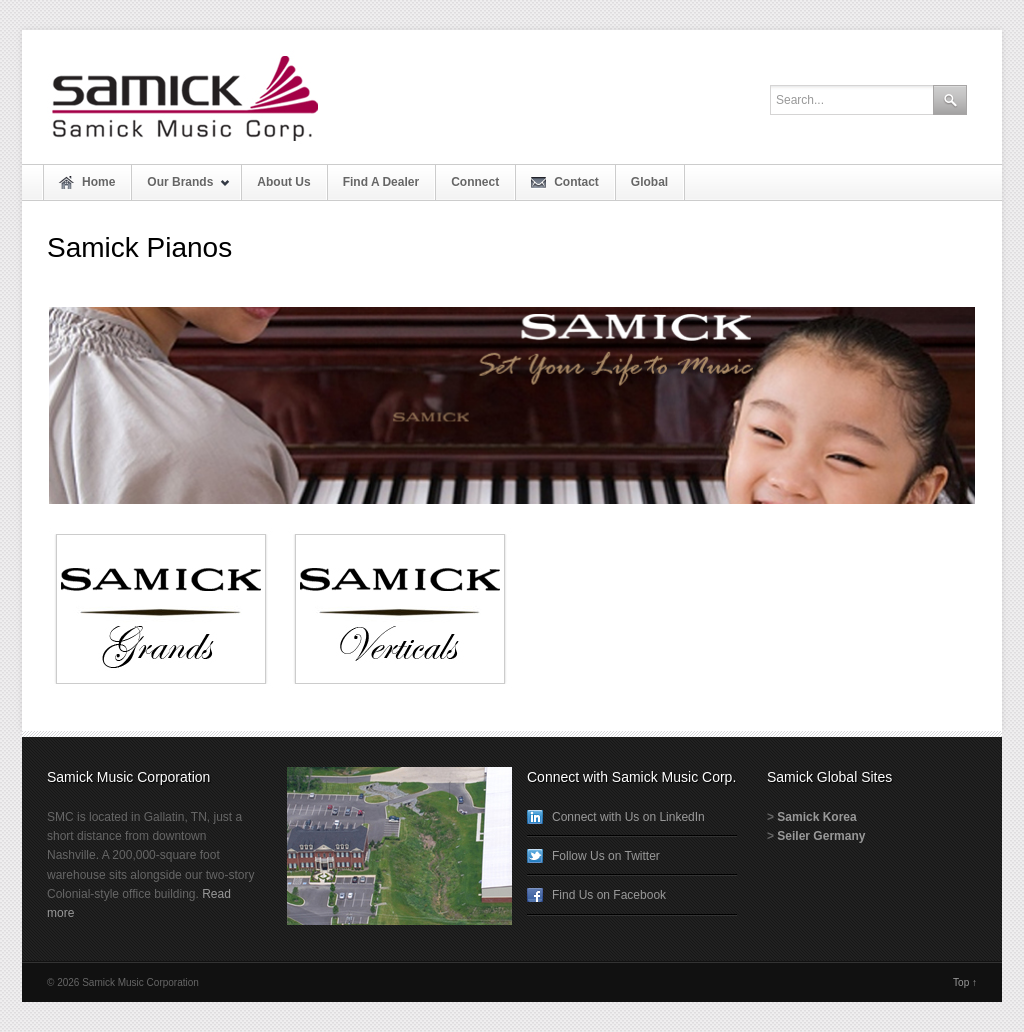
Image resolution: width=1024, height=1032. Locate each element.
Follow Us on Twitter (606, 856)
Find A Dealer (381, 182)
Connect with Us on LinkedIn (628, 817)
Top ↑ (965, 982)
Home (98, 182)
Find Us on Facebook (609, 895)
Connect (475, 182)
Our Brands (181, 187)
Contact (576, 182)
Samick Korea (816, 817)
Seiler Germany (821, 836)
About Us (283, 182)
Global (649, 182)
